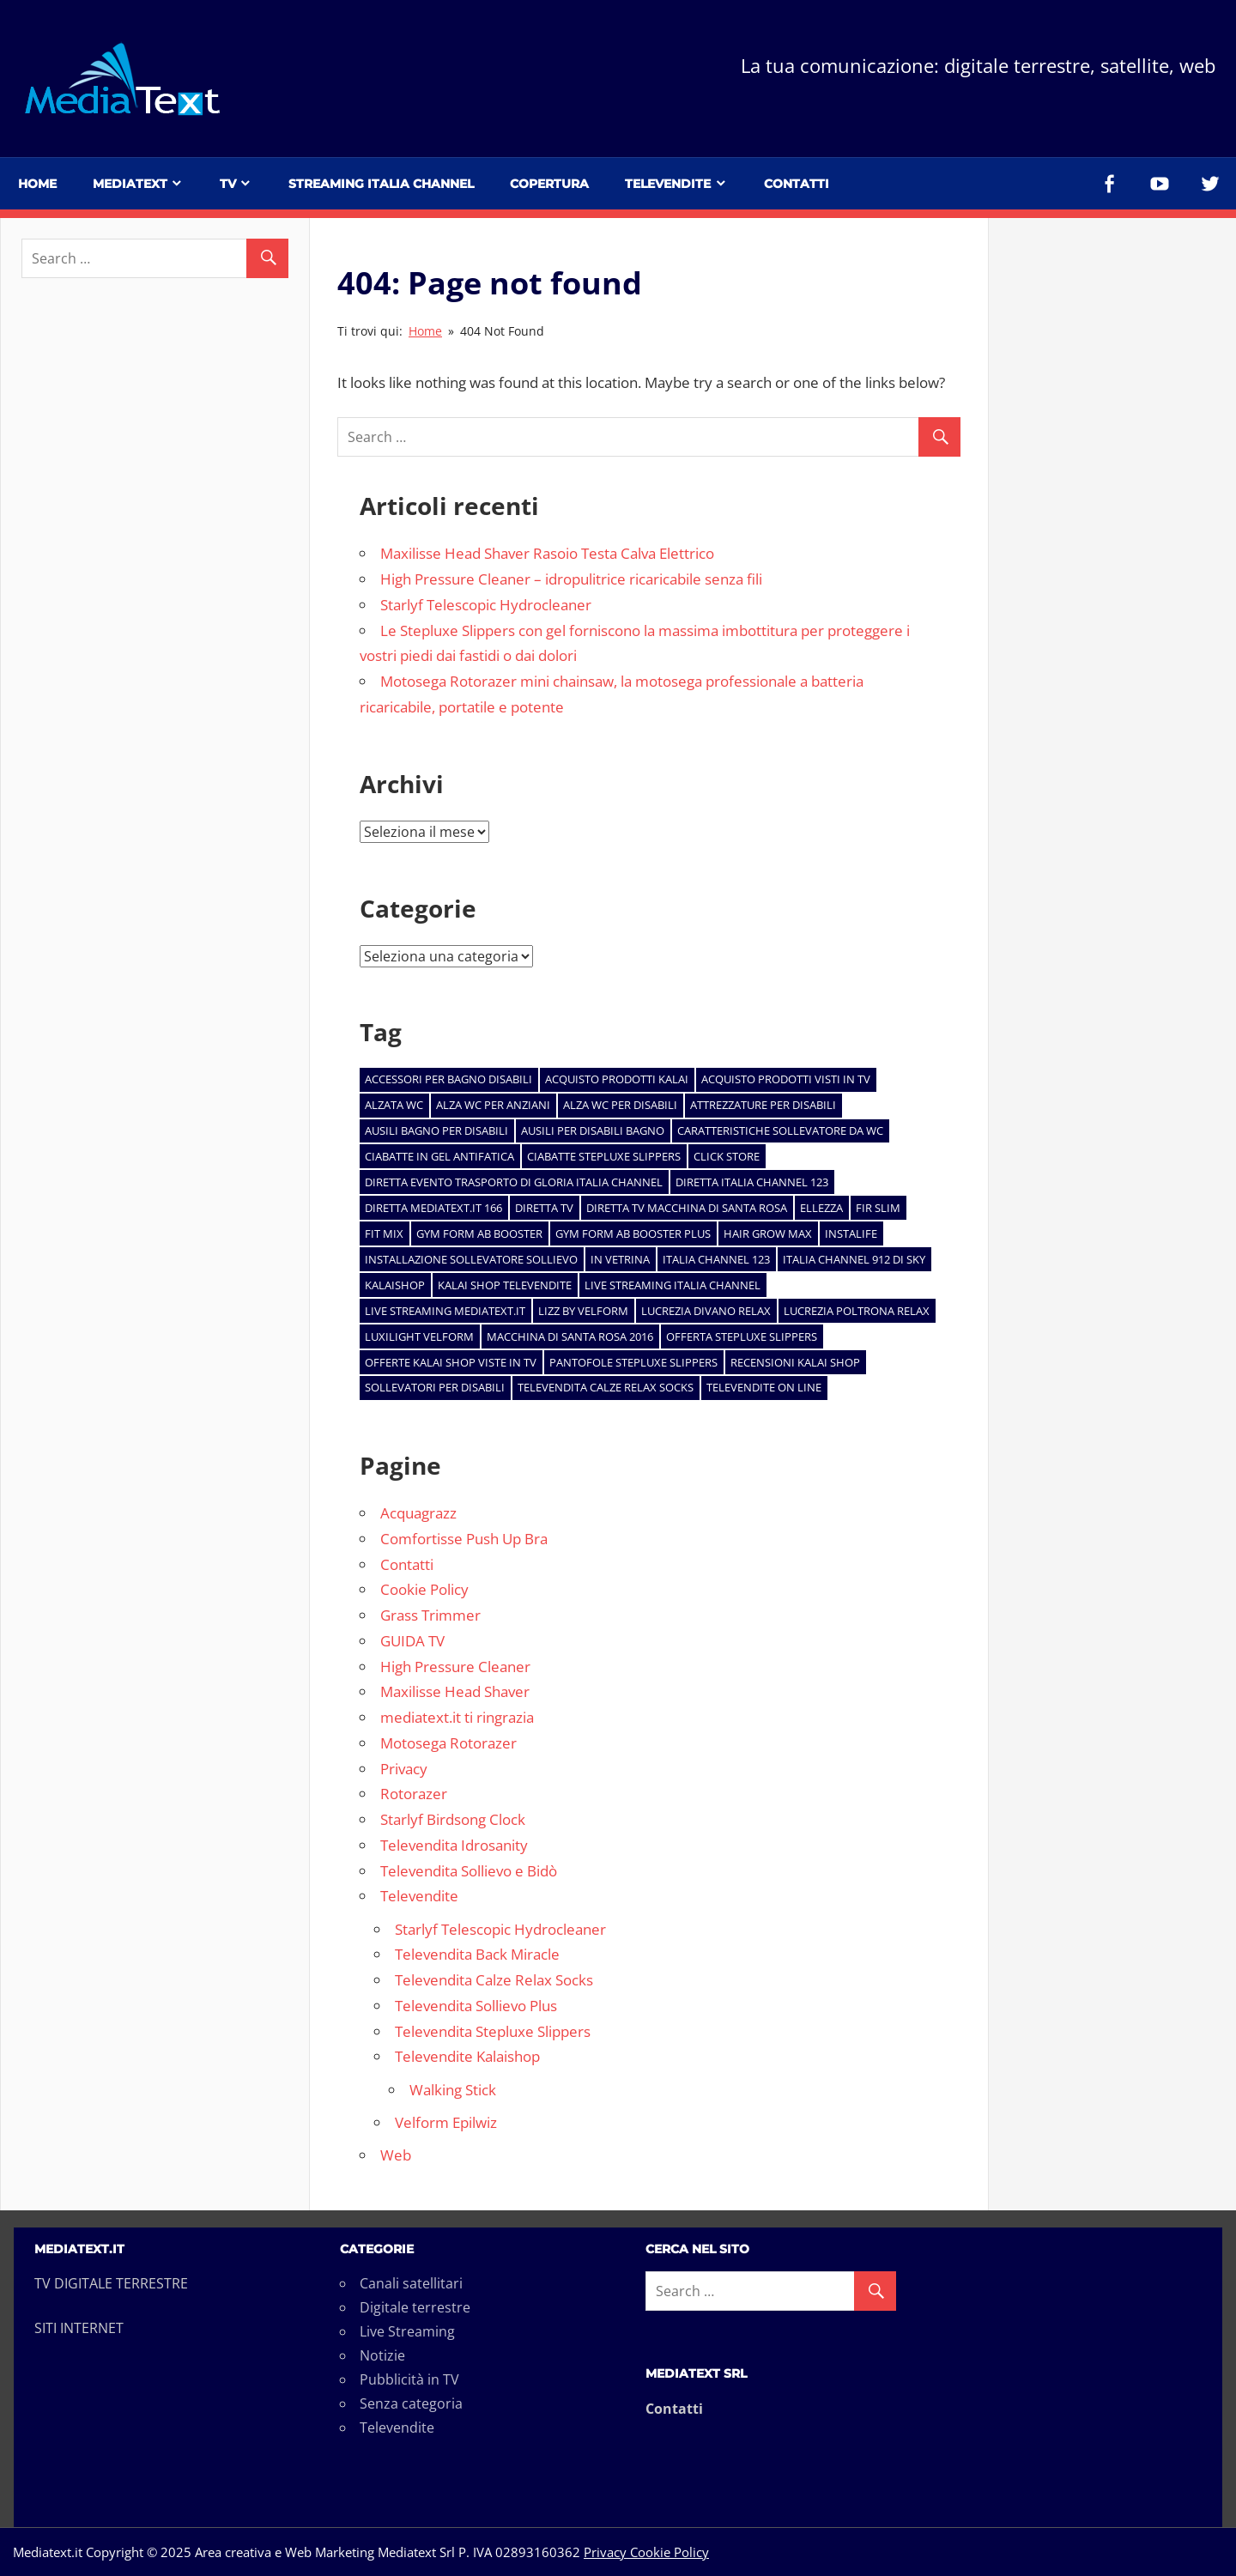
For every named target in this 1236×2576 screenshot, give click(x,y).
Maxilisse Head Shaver (455, 1691)
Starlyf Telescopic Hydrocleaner (485, 605)
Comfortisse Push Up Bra (464, 1539)
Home (37, 183)
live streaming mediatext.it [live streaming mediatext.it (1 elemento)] (445, 1310)
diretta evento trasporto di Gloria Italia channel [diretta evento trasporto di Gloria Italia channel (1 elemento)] (514, 1182)
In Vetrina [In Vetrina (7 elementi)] (620, 1259)
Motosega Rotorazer (448, 1743)
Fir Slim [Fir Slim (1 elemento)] (878, 1207)
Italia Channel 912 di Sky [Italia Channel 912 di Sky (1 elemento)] (854, 1259)
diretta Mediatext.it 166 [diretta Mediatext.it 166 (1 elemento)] (433, 1207)
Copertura (549, 183)
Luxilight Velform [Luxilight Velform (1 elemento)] (419, 1336)
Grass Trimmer (430, 1615)
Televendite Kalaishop (467, 2056)
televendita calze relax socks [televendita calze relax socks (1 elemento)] (606, 1387)
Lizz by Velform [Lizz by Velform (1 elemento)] (583, 1310)
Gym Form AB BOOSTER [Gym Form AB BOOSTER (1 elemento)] (479, 1233)
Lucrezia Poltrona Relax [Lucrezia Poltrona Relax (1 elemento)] (857, 1310)
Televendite (668, 183)
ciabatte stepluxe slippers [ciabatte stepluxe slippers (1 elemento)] (604, 1156)
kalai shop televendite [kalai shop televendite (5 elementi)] (505, 1285)
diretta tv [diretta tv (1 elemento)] (544, 1207)
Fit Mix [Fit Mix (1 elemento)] (384, 1233)
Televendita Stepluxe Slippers (493, 2031)
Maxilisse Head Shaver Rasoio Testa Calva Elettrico (547, 553)
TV (228, 183)
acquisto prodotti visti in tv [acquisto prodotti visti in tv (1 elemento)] (785, 1079)
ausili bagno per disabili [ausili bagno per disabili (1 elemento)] (436, 1130)
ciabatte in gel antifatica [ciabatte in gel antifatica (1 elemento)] (439, 1156)
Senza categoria (411, 2403)
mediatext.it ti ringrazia (457, 1717)
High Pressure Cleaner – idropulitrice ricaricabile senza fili (571, 579)
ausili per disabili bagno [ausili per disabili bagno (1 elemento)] (592, 1130)
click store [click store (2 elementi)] (727, 1156)
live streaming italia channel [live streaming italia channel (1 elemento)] (672, 1285)
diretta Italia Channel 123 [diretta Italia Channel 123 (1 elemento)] (752, 1182)
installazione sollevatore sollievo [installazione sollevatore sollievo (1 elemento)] (471, 1259)
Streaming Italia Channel (381, 183)
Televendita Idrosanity (454, 1845)
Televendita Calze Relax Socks (494, 1980)
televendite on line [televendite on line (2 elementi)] (763, 1387)
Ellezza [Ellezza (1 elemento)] (821, 1207)
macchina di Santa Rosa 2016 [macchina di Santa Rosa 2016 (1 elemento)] (570, 1336)
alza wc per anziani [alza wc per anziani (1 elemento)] (493, 1104)
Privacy (403, 1769)
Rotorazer (413, 1793)
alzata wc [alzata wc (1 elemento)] (394, 1104)
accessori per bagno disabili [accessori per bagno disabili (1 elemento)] (448, 1079)
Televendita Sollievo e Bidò (468, 1871)
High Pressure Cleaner (455, 1666)
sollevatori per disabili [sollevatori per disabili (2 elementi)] (435, 1387)
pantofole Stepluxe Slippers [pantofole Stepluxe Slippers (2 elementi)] (633, 1362)
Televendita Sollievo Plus (476, 2005)
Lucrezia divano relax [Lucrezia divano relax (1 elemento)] (706, 1310)
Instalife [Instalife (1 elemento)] (851, 1233)
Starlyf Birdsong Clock (452, 1819)
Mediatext (130, 183)
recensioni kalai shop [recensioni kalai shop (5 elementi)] (795, 1362)
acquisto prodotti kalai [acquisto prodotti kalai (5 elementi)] (616, 1079)
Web (395, 2155)
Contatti (796, 183)
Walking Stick (452, 2090)
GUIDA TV (412, 1641)
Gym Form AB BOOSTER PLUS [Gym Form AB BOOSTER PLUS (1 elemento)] (633, 1233)
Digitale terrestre (415, 2307)
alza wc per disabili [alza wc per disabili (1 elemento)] (620, 1104)
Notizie (382, 2355)
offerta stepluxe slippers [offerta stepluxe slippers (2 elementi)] (741, 1336)
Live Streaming (407, 2331)
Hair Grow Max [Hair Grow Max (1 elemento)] (768, 1233)
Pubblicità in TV (409, 2379)
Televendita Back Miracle (477, 1954)
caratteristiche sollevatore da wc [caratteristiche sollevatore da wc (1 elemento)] (780, 1130)
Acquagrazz (418, 1513)
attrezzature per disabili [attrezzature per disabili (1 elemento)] (763, 1104)
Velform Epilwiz (446, 2122)
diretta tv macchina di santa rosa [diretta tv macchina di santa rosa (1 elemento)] (686, 1207)
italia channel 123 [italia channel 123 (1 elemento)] (716, 1259)
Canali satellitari (411, 2283)
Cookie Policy (424, 1589)
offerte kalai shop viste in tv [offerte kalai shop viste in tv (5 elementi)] (450, 1362)
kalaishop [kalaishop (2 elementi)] (395, 1285)
